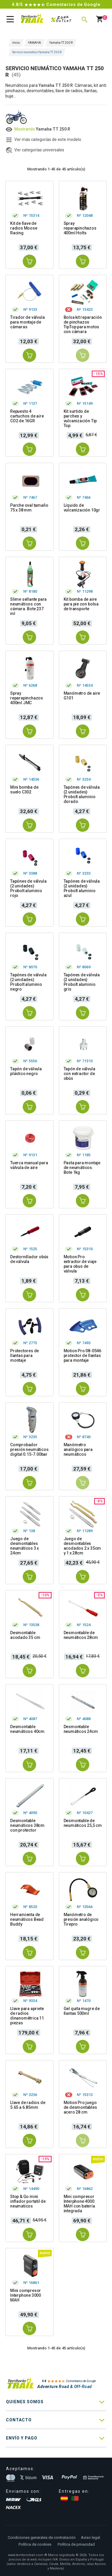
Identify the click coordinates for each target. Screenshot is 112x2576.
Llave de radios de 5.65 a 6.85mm (27, 2105)
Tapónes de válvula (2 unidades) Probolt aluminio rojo (28, 888)
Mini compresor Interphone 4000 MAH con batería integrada (79, 2203)
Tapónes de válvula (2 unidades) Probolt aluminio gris (82, 982)
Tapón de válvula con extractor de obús (79, 1073)
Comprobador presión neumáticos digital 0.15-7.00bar (29, 1449)
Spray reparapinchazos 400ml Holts (80, 228)
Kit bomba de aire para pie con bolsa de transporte (81, 604)
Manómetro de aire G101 (82, 695)
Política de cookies (35, 2544)
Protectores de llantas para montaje (24, 1355)
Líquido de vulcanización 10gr (82, 507)
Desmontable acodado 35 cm (25, 1635)
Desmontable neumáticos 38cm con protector (27, 1825)
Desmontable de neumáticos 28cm (81, 1635)
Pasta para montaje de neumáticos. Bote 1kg (82, 1167)
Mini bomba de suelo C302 (24, 789)
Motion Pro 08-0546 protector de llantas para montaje (82, 1355)
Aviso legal (90, 2537)
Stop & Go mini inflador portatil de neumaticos (28, 2201)
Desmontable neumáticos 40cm (27, 1729)
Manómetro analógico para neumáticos (78, 1449)
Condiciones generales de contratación (42, 2537)
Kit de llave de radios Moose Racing (23, 228)
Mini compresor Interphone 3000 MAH (25, 2295)
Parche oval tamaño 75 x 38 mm (29, 507)
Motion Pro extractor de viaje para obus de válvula (80, 1263)
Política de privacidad (76, 2544)
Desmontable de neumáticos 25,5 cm (83, 1823)
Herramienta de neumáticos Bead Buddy (27, 1919)
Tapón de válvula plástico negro (26, 1071)
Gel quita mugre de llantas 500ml (82, 2011)
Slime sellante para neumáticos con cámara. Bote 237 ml (28, 606)
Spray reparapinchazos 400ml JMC (26, 698)
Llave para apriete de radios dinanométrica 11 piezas (27, 2015)
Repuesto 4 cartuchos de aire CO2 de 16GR (27, 416)
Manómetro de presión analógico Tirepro (81, 1919)
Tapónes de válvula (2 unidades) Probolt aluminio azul (82, 888)
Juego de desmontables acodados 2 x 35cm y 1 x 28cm (82, 1545)
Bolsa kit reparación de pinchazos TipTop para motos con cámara (83, 324)
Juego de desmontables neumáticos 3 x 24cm (24, 1545)
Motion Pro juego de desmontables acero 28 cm (80, 2107)
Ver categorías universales (39, 150)
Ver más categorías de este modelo (47, 139)
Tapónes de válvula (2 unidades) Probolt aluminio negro (28, 982)
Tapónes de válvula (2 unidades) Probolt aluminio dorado (82, 794)
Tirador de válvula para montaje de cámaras (27, 322)
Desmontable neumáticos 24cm (81, 1729)
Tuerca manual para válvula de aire (29, 1165)
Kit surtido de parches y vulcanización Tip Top (80, 418)
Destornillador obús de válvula (29, 1259)
